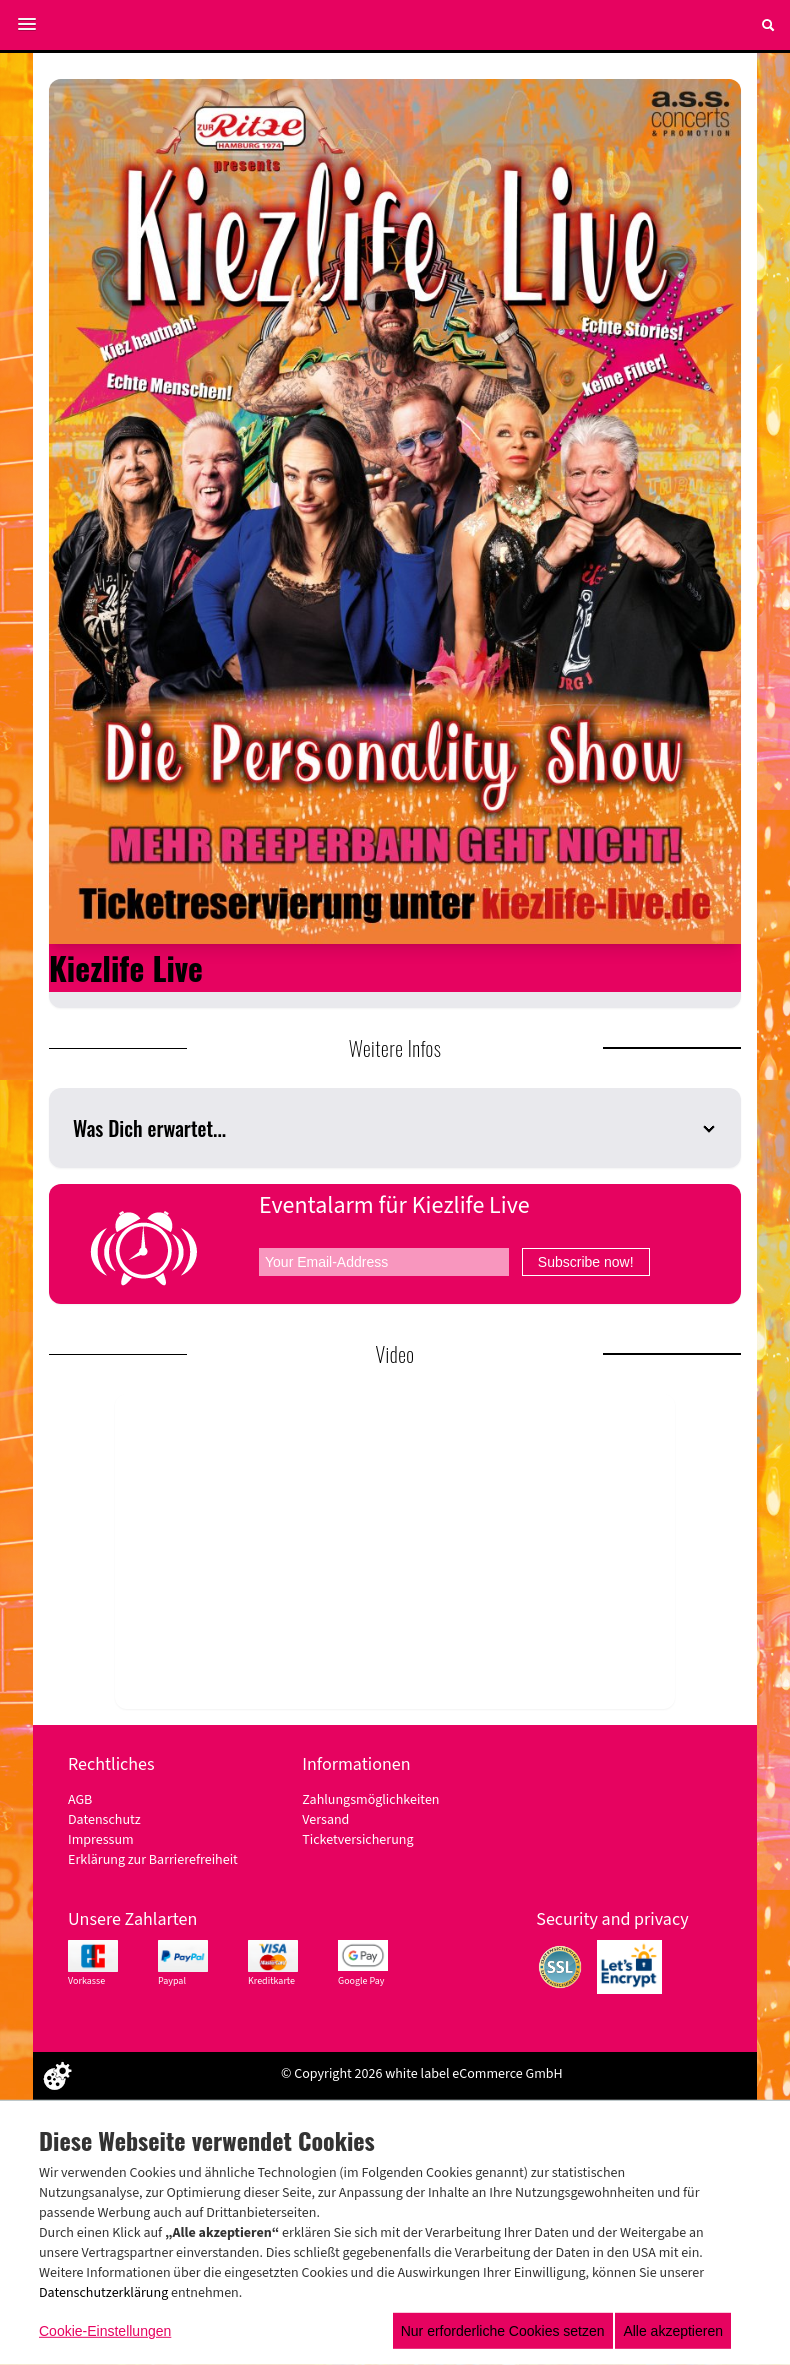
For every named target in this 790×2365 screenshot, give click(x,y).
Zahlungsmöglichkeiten (370, 1800)
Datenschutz (104, 1820)
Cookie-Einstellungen (105, 2331)
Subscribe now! (586, 1262)
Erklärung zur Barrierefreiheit (153, 1860)
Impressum (101, 1840)
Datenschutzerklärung (103, 2293)
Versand (325, 1820)
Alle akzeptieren (673, 2331)
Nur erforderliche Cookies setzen (503, 2331)
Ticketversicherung (357, 1840)
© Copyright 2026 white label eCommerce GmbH (422, 2074)
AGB (80, 1800)
